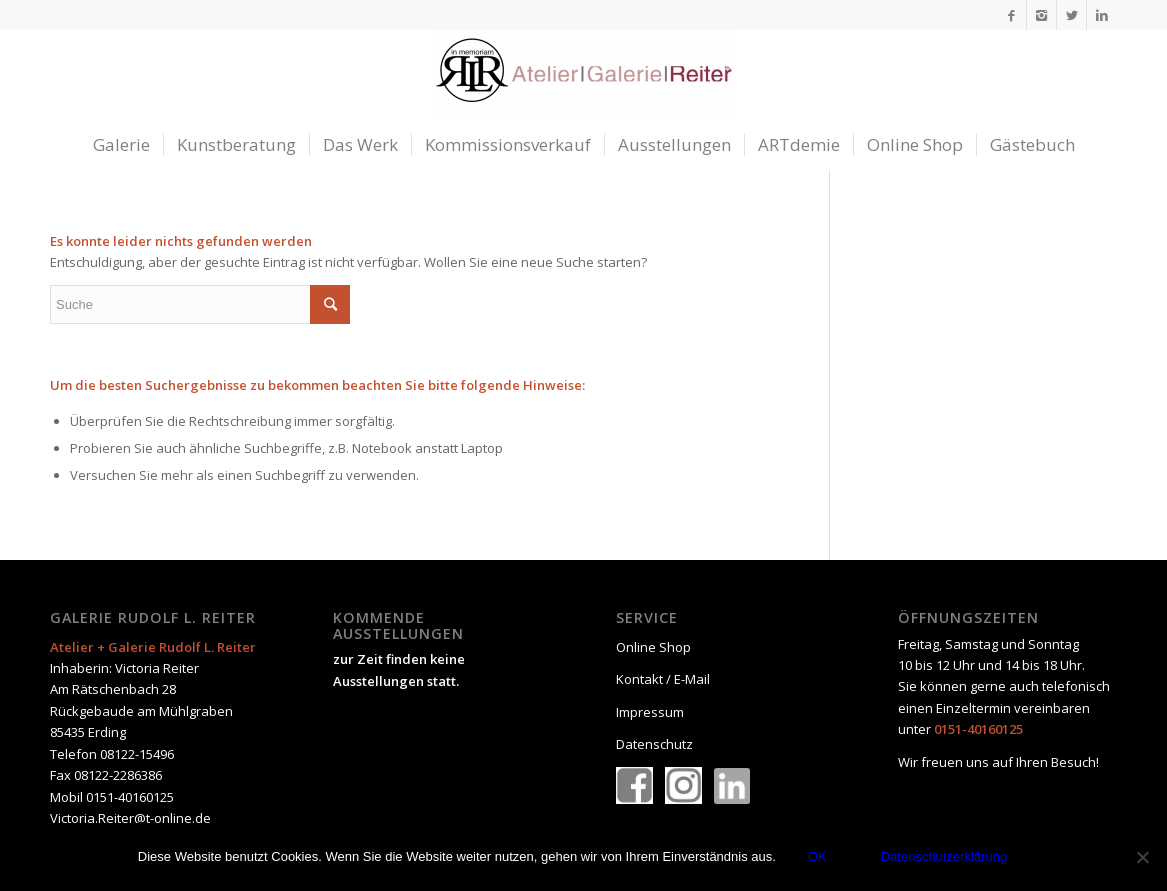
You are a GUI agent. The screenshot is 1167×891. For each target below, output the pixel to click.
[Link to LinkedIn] (1102, 15)
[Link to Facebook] (1011, 15)
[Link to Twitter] (1071, 15)
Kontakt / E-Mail (663, 679)
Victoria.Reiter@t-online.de (130, 818)
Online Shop (653, 647)
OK (817, 856)
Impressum (650, 712)
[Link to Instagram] (1041, 15)
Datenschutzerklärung (944, 856)
